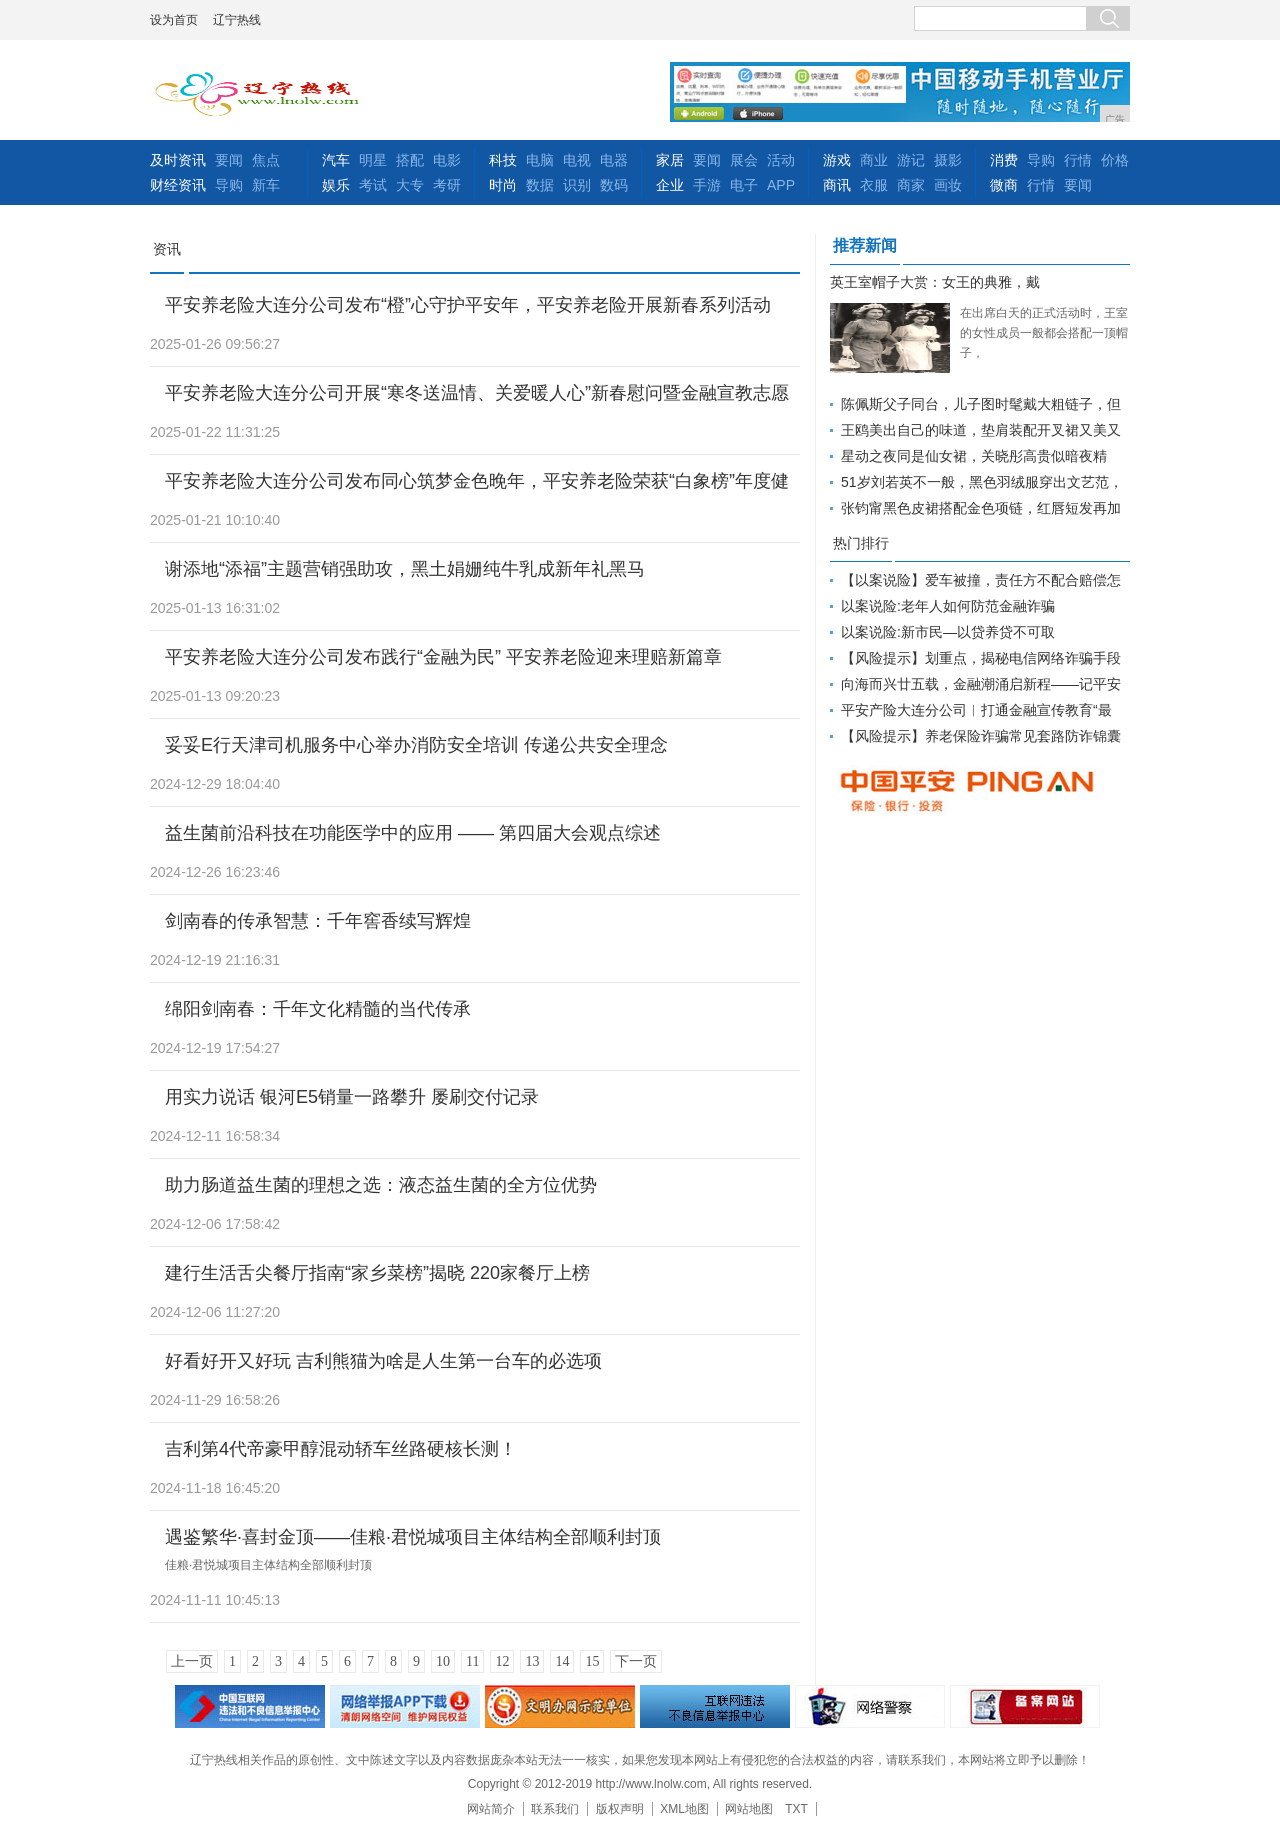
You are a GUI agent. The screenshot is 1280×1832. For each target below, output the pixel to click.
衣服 (874, 185)
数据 (540, 185)
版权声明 (620, 1809)
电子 (744, 185)
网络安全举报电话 (405, 1706)
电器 (614, 160)
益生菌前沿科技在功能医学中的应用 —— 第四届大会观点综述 (413, 833)
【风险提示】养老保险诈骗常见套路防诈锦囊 (981, 736)
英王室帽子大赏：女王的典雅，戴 (935, 282)
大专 (410, 185)
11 (472, 1661)
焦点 (266, 160)
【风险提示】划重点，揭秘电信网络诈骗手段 (981, 658)
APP (781, 185)
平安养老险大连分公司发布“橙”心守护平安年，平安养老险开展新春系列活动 (468, 305)
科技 (503, 160)
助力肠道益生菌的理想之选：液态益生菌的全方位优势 (381, 1185)
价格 (1115, 160)
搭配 (410, 160)
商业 (874, 160)
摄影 (948, 160)
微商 (1004, 185)
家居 (670, 160)
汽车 (336, 160)
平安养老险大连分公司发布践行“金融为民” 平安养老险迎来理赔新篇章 (443, 657)
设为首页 (174, 20)
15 (592, 1661)
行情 (1078, 160)
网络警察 (870, 1706)
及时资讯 (178, 160)
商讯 (837, 185)
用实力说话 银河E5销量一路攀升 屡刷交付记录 (352, 1097)
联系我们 (555, 1809)
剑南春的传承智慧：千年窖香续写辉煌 (318, 921)
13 (532, 1661)
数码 (614, 185)
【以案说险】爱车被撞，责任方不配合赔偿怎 (981, 580)
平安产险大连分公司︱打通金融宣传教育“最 (976, 710)
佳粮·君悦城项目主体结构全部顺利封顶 (268, 1565)
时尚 (503, 185)
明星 (373, 160)
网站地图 (749, 1809)
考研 (447, 185)
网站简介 (491, 1809)
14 (562, 1661)
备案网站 (1025, 1706)
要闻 (229, 160)
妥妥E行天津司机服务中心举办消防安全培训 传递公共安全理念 (416, 745)
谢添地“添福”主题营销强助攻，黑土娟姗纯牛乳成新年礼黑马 (405, 569)
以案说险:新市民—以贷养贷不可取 (948, 632)
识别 (577, 185)
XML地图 (684, 1809)
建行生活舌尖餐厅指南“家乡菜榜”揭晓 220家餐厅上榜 (377, 1273)
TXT (796, 1809)
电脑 (540, 160)
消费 (1004, 160)
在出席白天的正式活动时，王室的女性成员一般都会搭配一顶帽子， (1044, 333)
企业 (670, 185)
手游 (707, 185)
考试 (373, 185)
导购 (229, 185)
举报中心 (715, 1706)
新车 (266, 185)
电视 (577, 160)
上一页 (192, 1661)
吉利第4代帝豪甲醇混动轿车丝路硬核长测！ (341, 1449)
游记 (911, 160)
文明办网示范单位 (560, 1706)
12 (502, 1661)
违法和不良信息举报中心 (250, 1706)
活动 (781, 160)
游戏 (837, 160)
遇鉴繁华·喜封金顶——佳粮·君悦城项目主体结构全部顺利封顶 (413, 1537)
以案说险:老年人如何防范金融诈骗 (948, 606)
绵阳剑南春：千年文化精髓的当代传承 (318, 1009)
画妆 (948, 185)
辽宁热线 (237, 20)
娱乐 (336, 185)
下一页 (636, 1661)
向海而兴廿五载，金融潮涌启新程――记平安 (981, 684)
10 (443, 1661)
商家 (911, 185)
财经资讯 (178, 185)
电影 (447, 160)
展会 (744, 160)
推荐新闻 (865, 245)
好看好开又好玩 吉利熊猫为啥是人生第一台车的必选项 (383, 1361)
